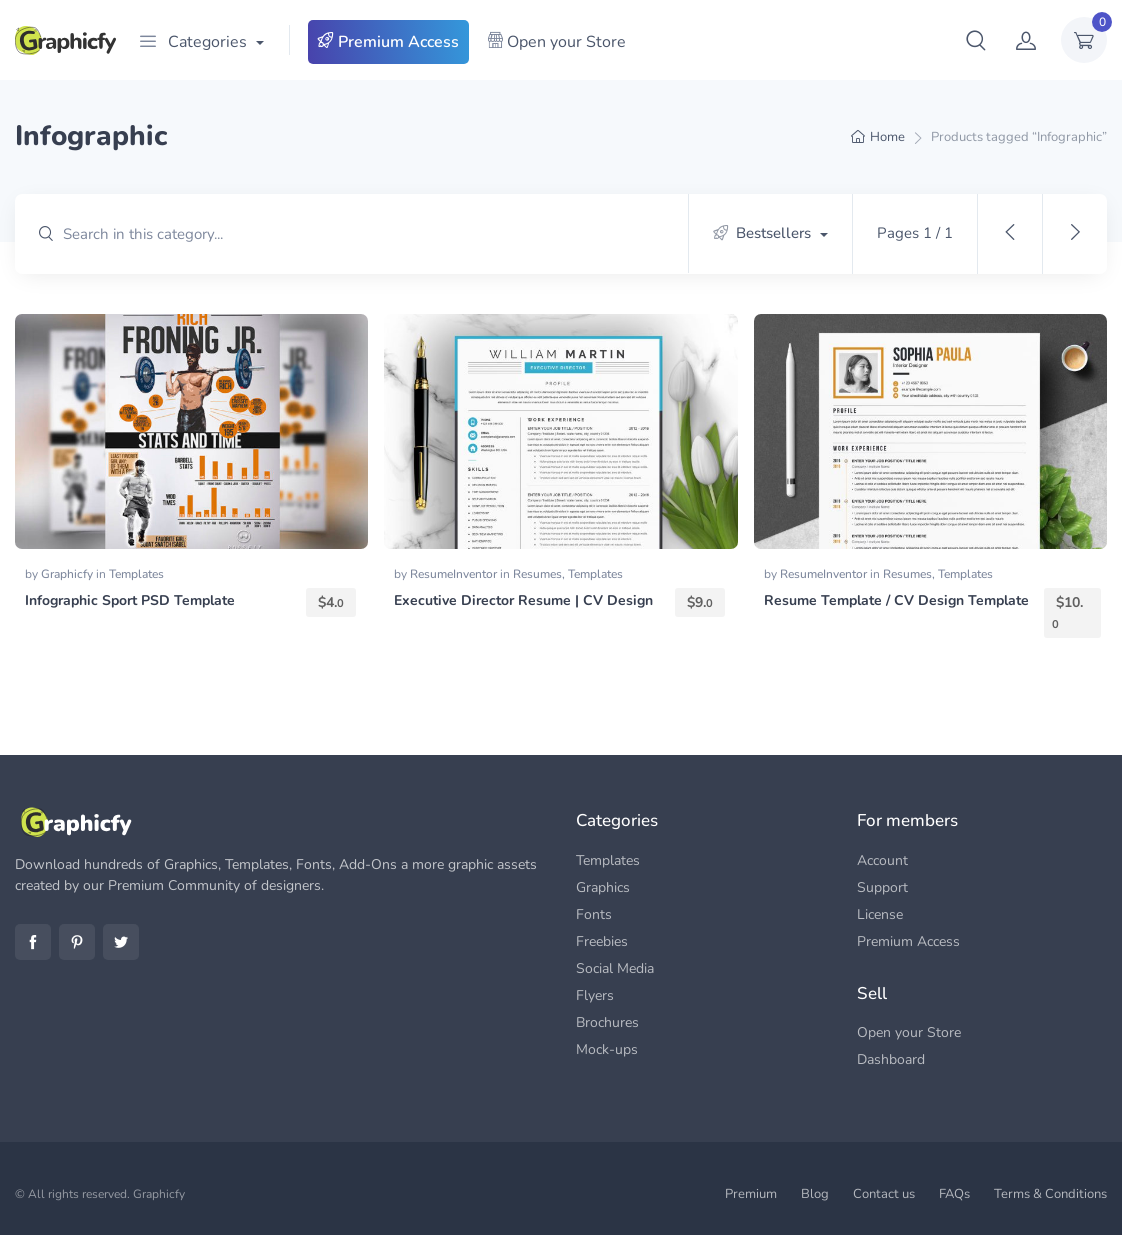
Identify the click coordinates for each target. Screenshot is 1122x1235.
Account (882, 860)
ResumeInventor (455, 574)
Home (887, 137)
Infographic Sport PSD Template (130, 600)
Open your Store (556, 42)
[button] (976, 40)
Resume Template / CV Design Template (896, 600)
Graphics (603, 887)
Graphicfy (68, 574)
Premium (751, 1194)
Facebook (33, 942)
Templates (136, 574)
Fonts (594, 914)
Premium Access (388, 42)
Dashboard (891, 1059)
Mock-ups (607, 1049)
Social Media (615, 968)
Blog (815, 1194)
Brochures (607, 1022)
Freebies (602, 941)
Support (882, 887)
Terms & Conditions (1050, 1194)
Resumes (537, 574)
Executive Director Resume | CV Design (523, 600)
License (880, 914)
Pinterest (77, 942)
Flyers (595, 995)
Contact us (884, 1194)
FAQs (954, 1194)
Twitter (121, 942)
